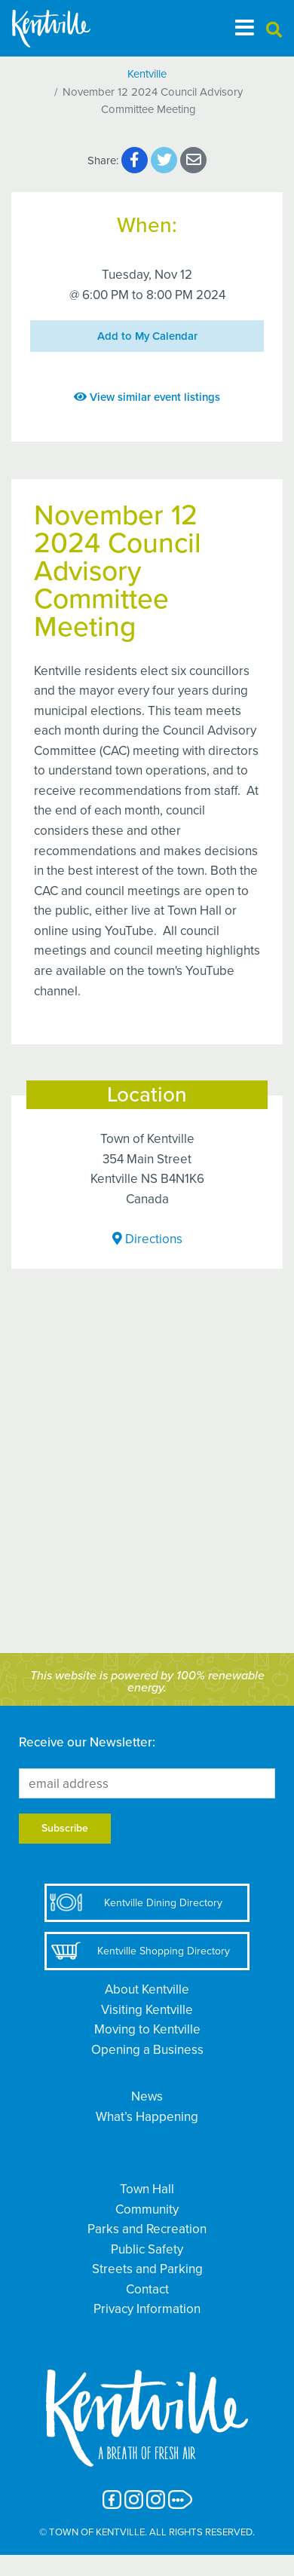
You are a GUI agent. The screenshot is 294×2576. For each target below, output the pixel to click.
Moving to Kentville (147, 2029)
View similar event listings (147, 397)
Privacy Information (147, 2308)
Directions (147, 1239)
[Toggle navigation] (244, 28)
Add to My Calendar (147, 336)
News (147, 2096)
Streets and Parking (147, 2269)
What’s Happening (147, 2116)
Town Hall (147, 2189)
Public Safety (147, 2249)
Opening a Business (147, 2049)
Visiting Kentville (147, 2009)
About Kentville (147, 1989)
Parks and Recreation (147, 2229)
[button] (274, 30)
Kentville (147, 74)
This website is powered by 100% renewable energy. (147, 1681)
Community (147, 2209)
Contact (147, 2289)
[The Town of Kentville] (69, 28)
